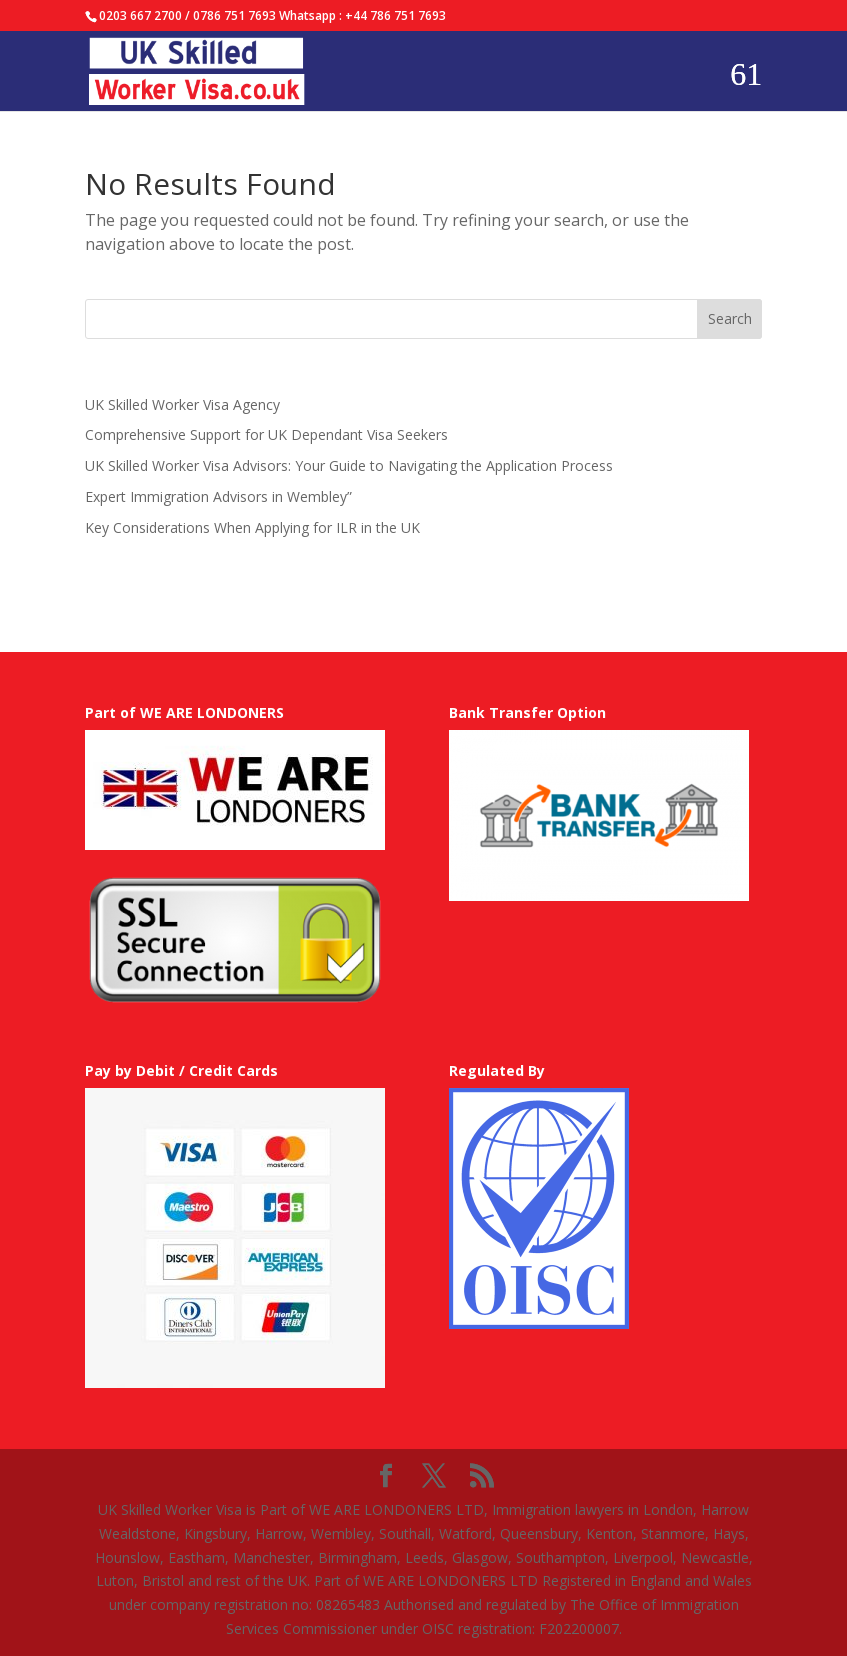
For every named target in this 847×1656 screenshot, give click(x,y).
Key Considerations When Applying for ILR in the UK (252, 527)
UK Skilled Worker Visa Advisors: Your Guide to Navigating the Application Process (349, 465)
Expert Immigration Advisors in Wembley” (218, 496)
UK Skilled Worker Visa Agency (182, 404)
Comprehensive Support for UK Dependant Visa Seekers (266, 434)
